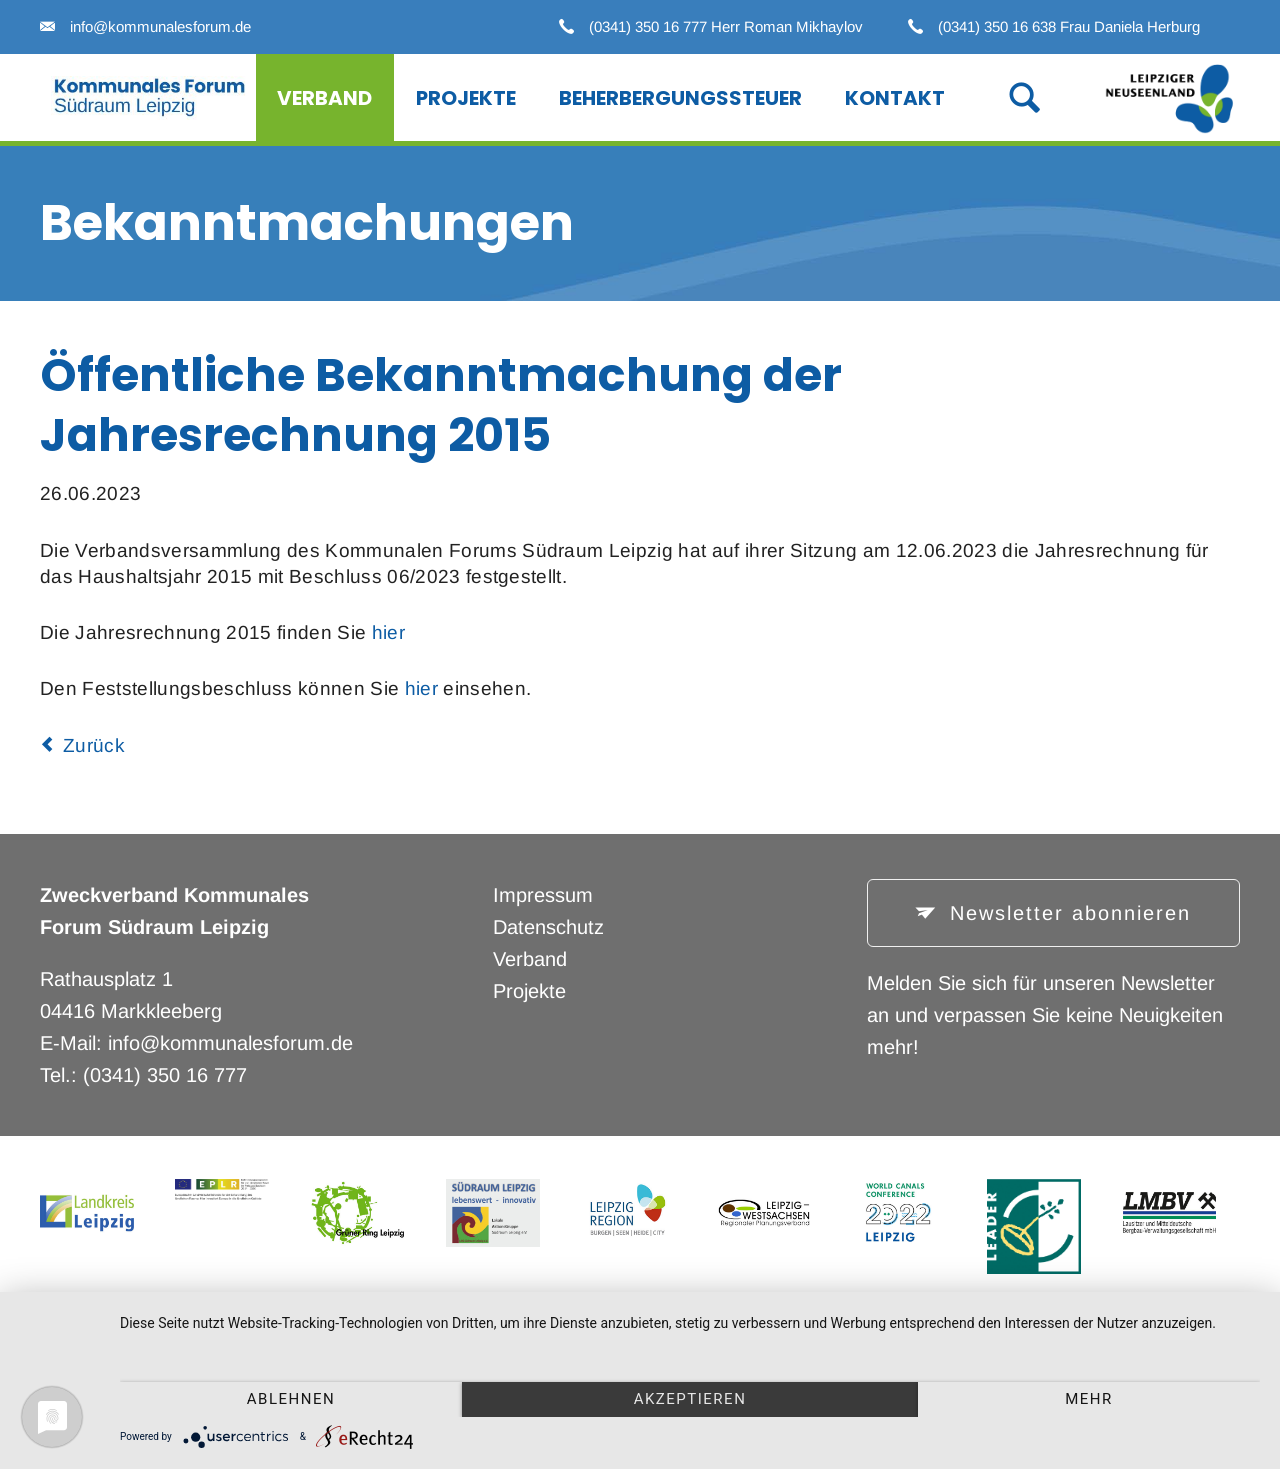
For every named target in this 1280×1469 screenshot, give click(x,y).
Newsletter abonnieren (1066, 913)
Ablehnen (291, 1399)
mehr (1089, 1399)
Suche (1003, 95)
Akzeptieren (690, 1399)
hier (388, 632)
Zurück (94, 745)
